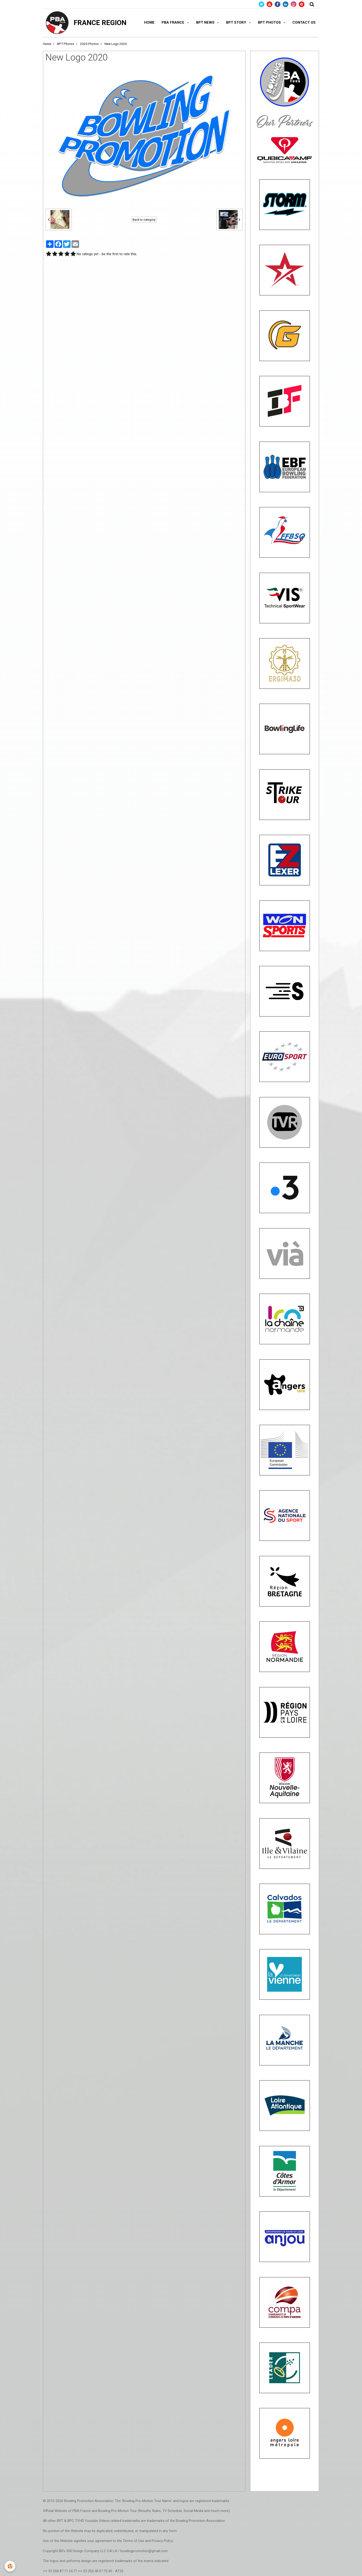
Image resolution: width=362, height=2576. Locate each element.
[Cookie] (10, 2566)
